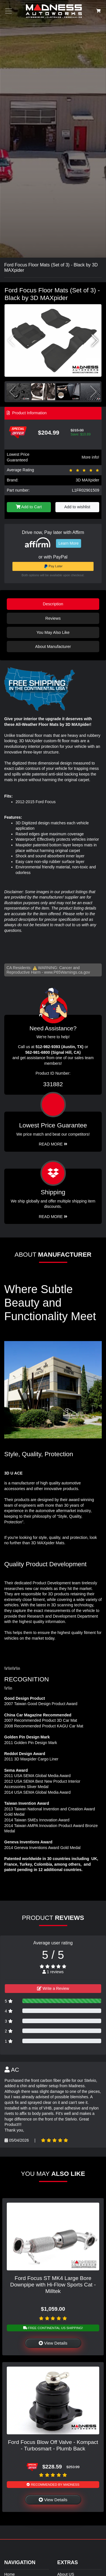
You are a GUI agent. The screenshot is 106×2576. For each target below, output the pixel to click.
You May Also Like (53, 632)
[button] (95, 340)
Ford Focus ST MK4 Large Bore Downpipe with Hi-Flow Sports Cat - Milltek (53, 2284)
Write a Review (53, 1988)
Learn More (69, 543)
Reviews (52, 618)
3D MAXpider (87, 480)
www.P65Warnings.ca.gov (67, 972)
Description (53, 604)
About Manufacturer (53, 646)
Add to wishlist (77, 507)
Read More (53, 1144)
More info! (90, 457)
